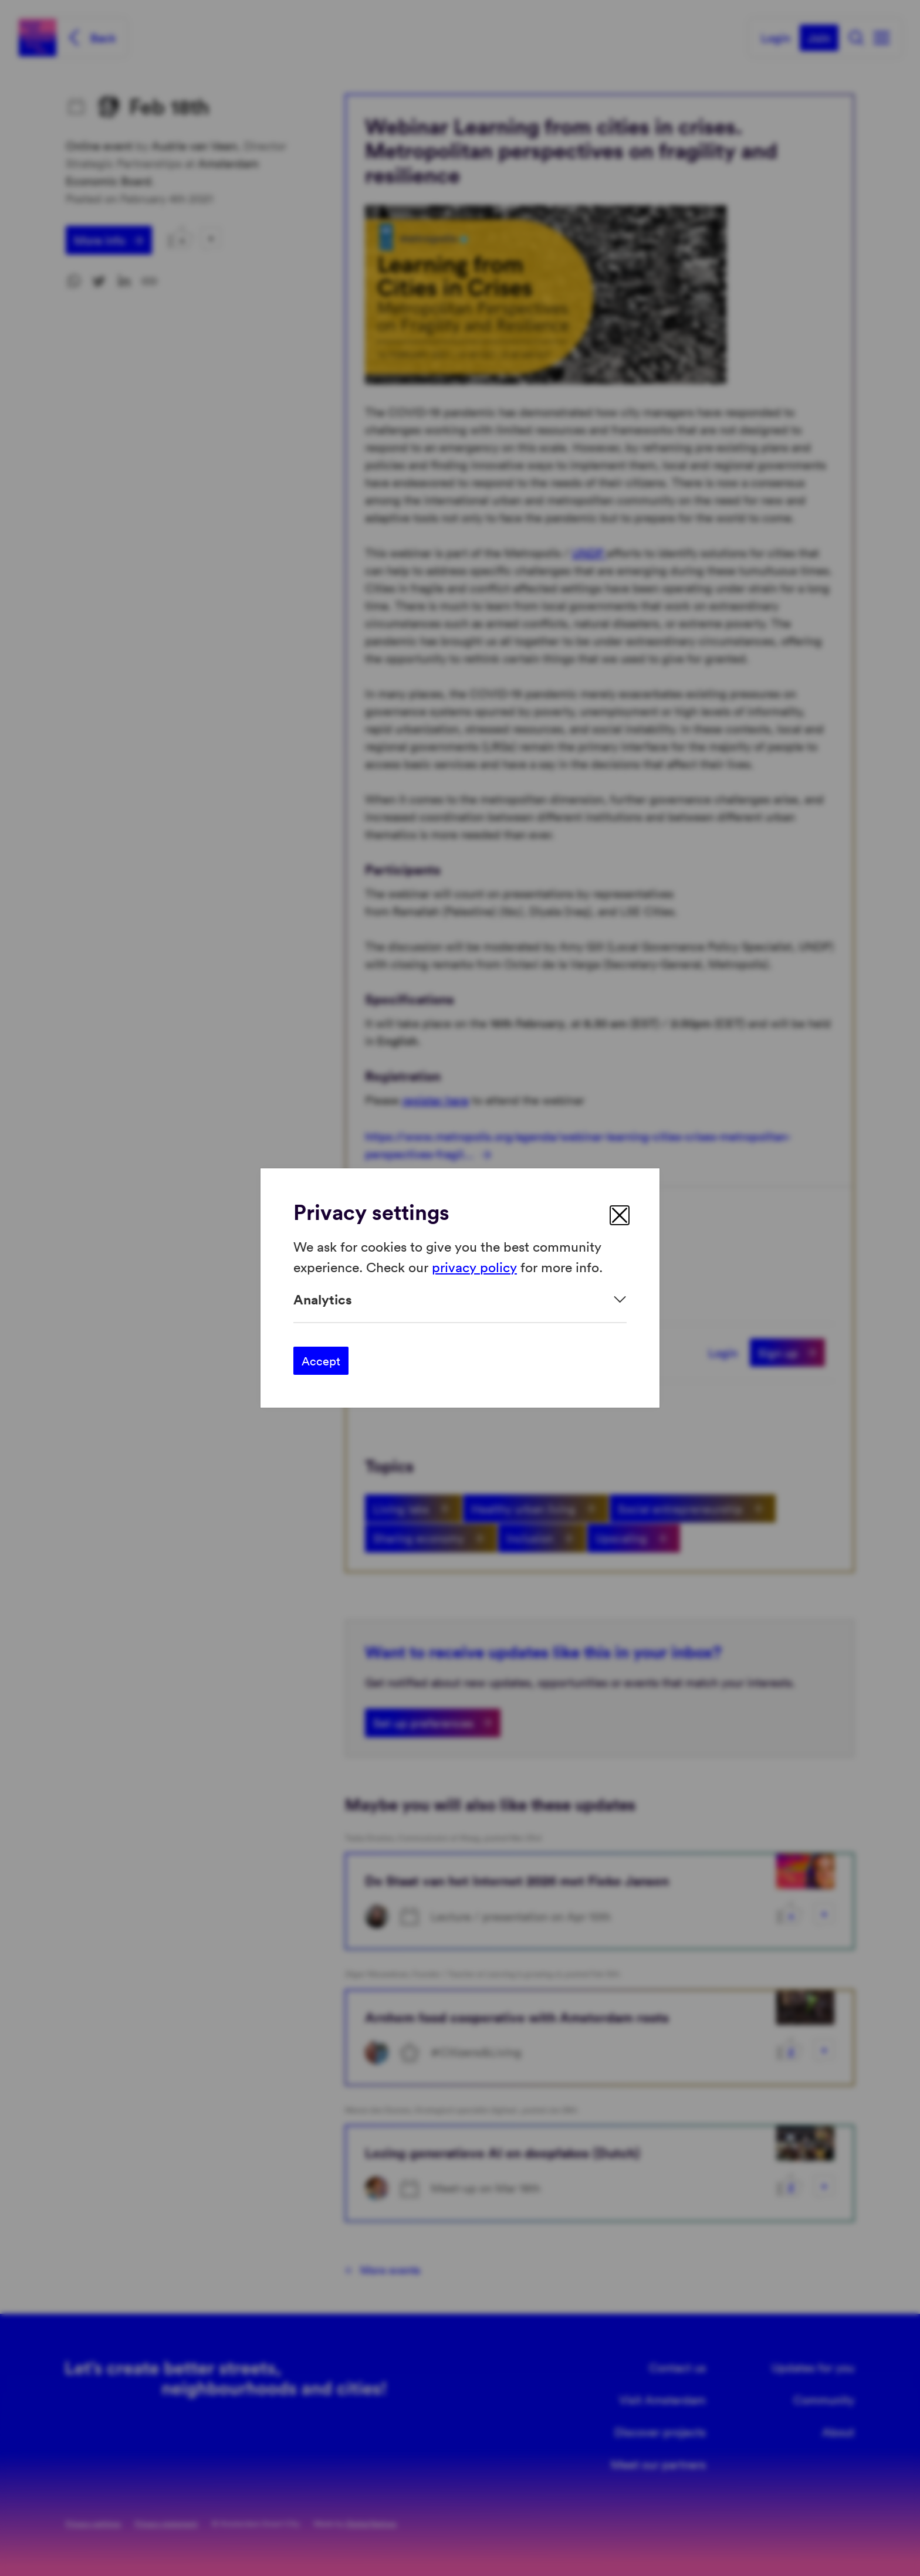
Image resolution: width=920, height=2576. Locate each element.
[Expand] (460, 1299)
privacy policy (474, 1266)
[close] (619, 1215)
